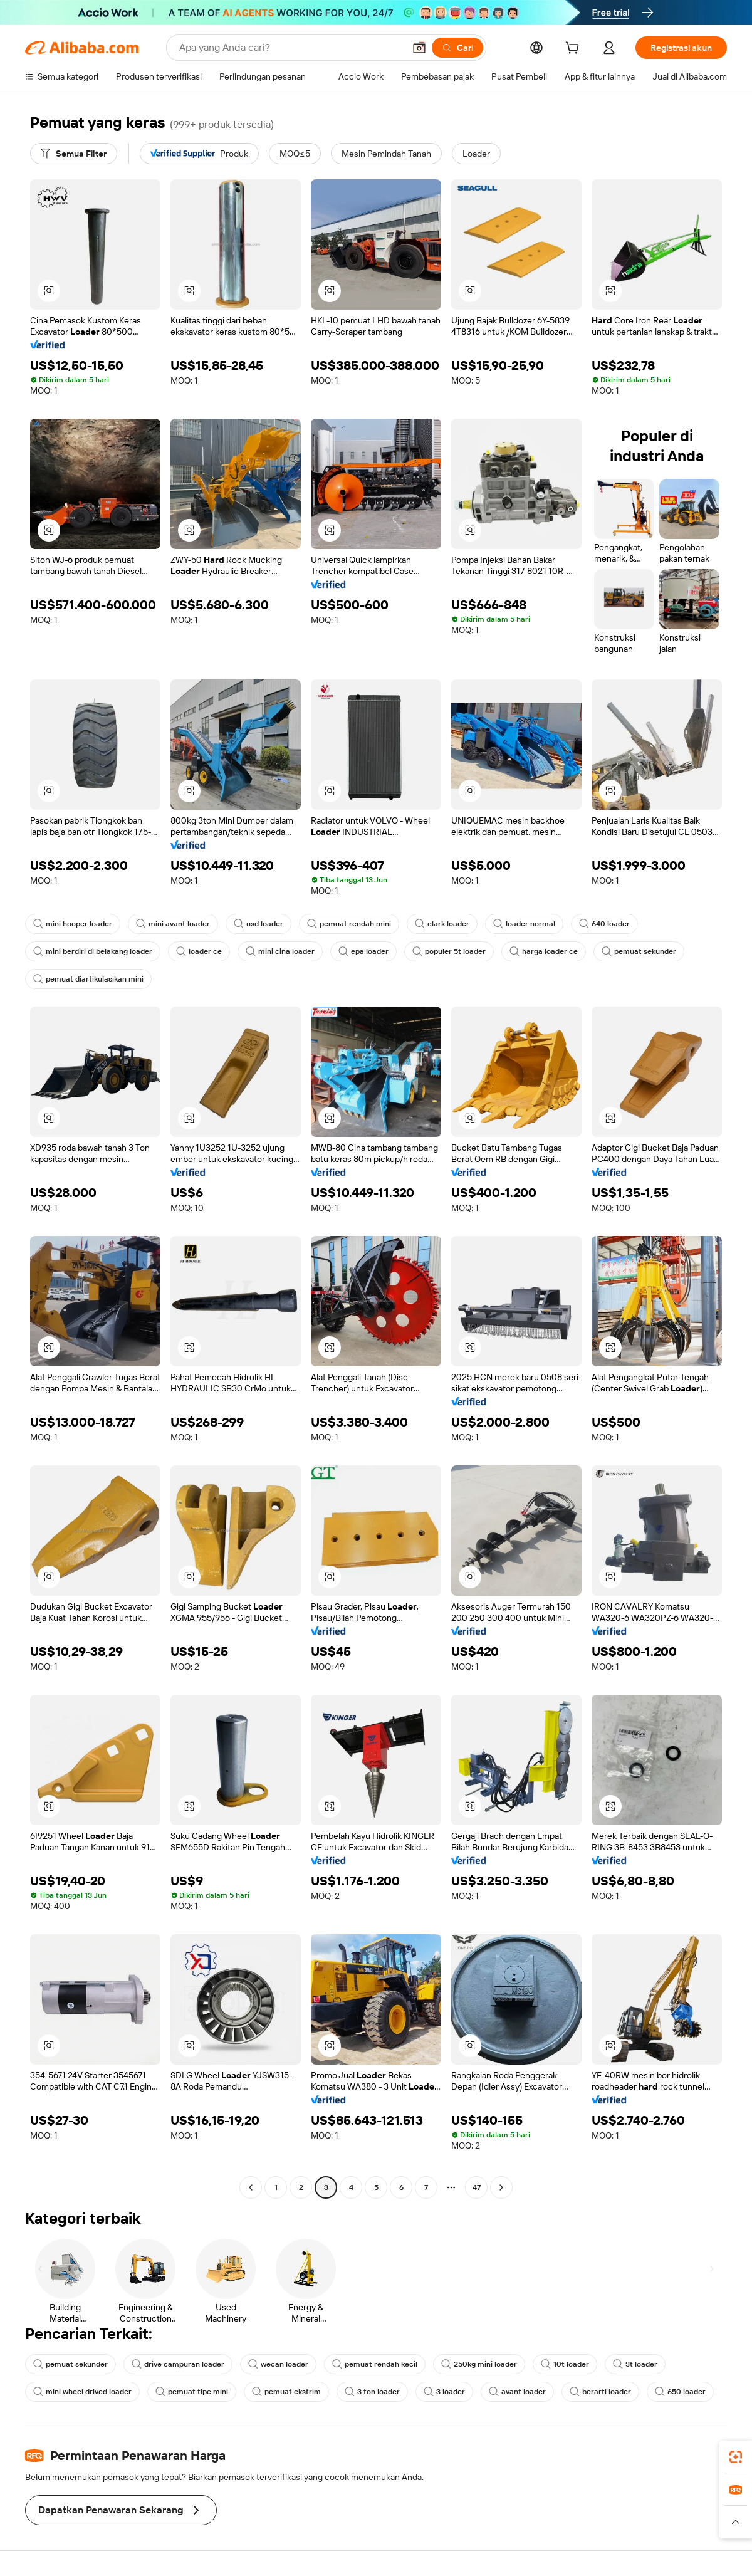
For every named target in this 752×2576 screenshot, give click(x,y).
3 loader (444, 2392)
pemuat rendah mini (349, 924)
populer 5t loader (449, 951)
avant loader (517, 2392)
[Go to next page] (501, 2187)
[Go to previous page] (250, 2187)
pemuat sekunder (639, 951)
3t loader (635, 2364)
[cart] (574, 50)
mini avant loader (173, 924)
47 (477, 2187)
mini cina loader (280, 951)
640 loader (604, 924)
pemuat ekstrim (286, 2392)
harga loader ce (543, 951)
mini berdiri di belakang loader (92, 951)
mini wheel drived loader (82, 2392)
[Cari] (457, 48)
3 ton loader (372, 2392)
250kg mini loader (479, 2364)
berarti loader (600, 2392)
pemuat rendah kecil (374, 2364)
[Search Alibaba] (290, 48)
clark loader (442, 924)
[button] (419, 47)
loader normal (524, 924)
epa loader (363, 951)
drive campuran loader (178, 2364)
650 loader (680, 2392)
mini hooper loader (72, 924)
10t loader (565, 2364)
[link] (735, 2457)
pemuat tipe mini (191, 2392)
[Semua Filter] (73, 153)
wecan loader (278, 2364)
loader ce (199, 951)
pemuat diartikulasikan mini (88, 979)
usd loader (258, 924)
